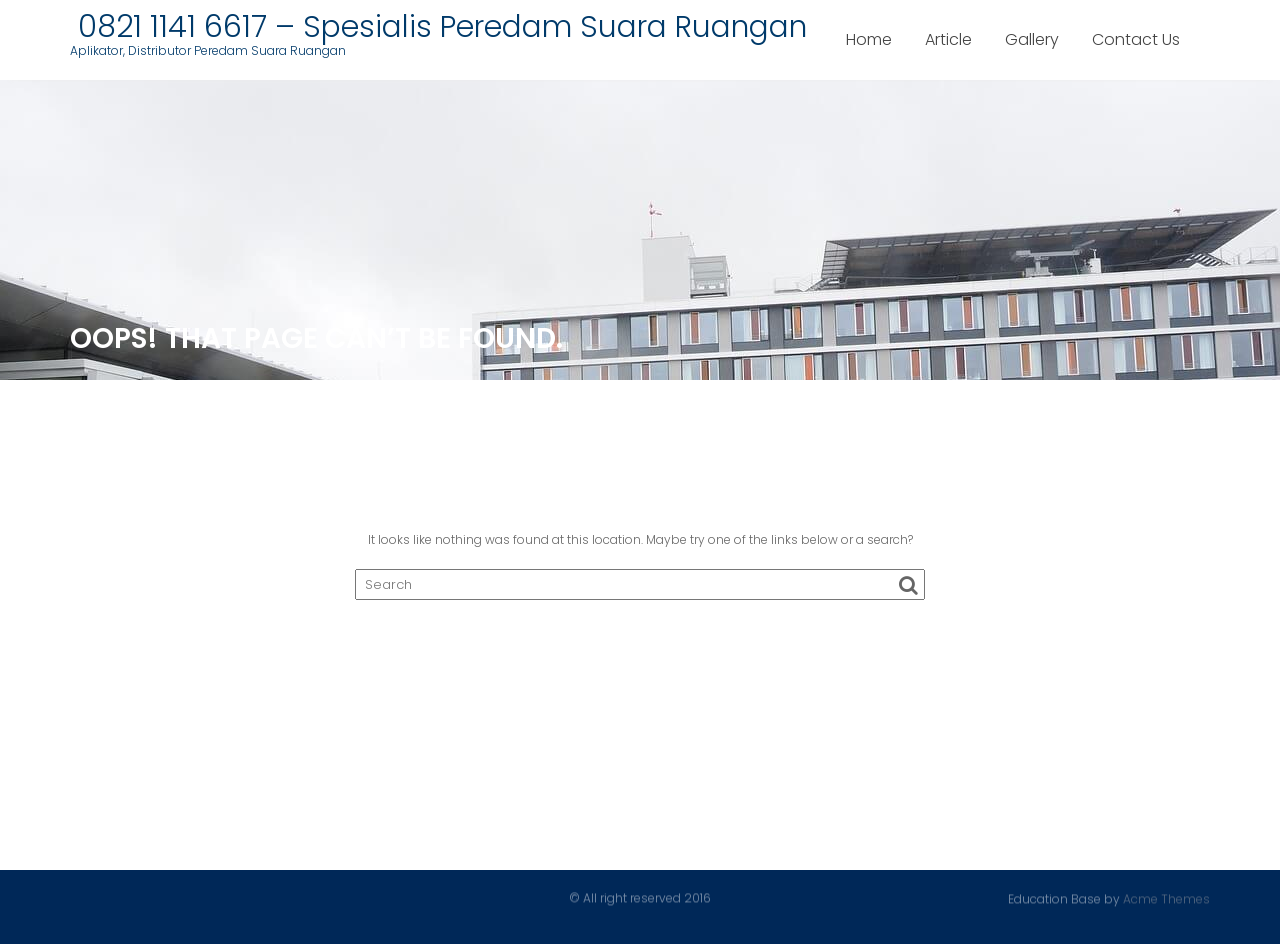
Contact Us (1136, 39)
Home (869, 39)
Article (948, 39)
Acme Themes (1166, 898)
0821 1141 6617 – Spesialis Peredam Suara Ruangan (438, 27)
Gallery (1032, 39)
